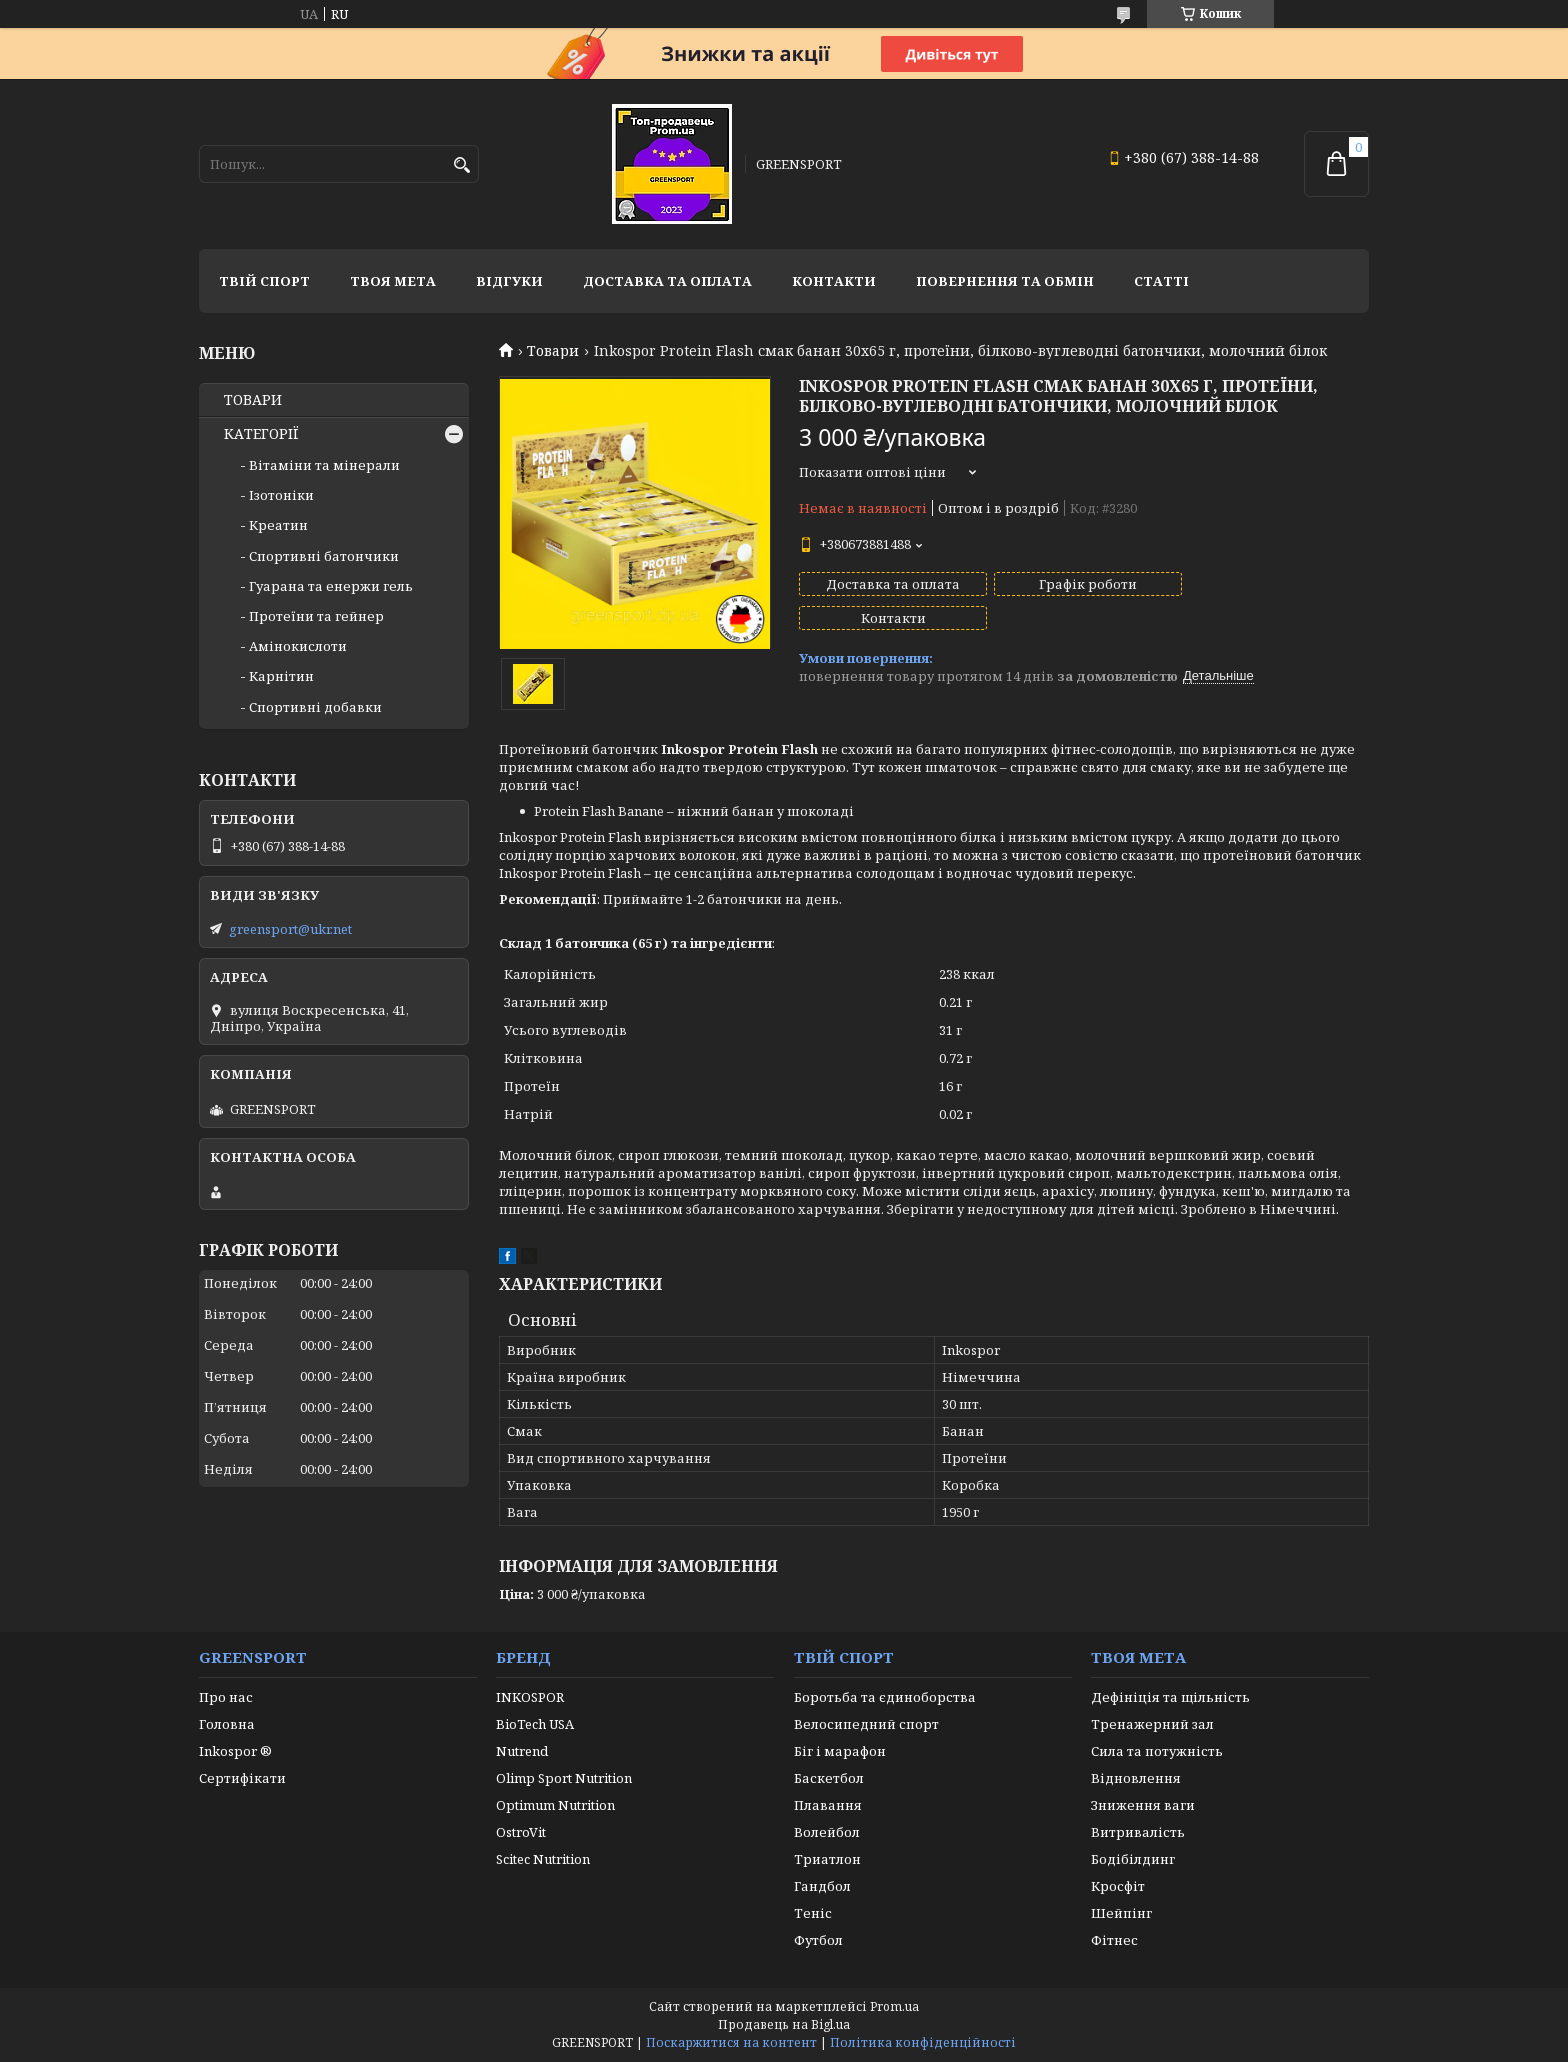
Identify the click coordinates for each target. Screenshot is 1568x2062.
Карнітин (281, 676)
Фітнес (1114, 1940)
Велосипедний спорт (866, 1724)
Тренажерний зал (1152, 1724)
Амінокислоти (298, 646)
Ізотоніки (281, 495)
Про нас (226, 1697)
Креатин (278, 525)
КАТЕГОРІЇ (261, 434)
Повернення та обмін (1005, 281)
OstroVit (521, 1832)
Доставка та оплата (667, 281)
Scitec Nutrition (543, 1859)
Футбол (818, 1940)
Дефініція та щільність (1170, 1697)
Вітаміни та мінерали (324, 465)
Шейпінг (1121, 1913)
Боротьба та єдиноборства (885, 1697)
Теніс (813, 1913)
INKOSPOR (530, 1697)
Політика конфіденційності (923, 2042)
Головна (227, 1724)
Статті (1161, 281)
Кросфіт (1118, 1886)
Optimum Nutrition (555, 1805)
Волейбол (827, 1832)
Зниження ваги (1143, 1805)
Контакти (834, 281)
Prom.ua (894, 2006)
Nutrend (522, 1751)
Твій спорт (264, 281)
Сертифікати (242, 1778)
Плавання (828, 1805)
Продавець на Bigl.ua (784, 2024)
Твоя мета (393, 281)
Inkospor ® (235, 1751)
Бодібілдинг (1133, 1859)
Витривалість (1138, 1832)
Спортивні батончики (324, 556)
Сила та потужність (1157, 1751)
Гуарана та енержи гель (331, 586)
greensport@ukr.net (290, 929)
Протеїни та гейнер (316, 616)
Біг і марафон (840, 1751)
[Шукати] (461, 165)
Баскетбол (829, 1778)
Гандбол (822, 1886)
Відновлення (1136, 1778)
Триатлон (827, 1859)
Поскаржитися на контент (731, 2042)
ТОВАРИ (253, 400)
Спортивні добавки (315, 707)
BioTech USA (535, 1724)
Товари (553, 351)
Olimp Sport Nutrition (564, 1778)
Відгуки (509, 281)
